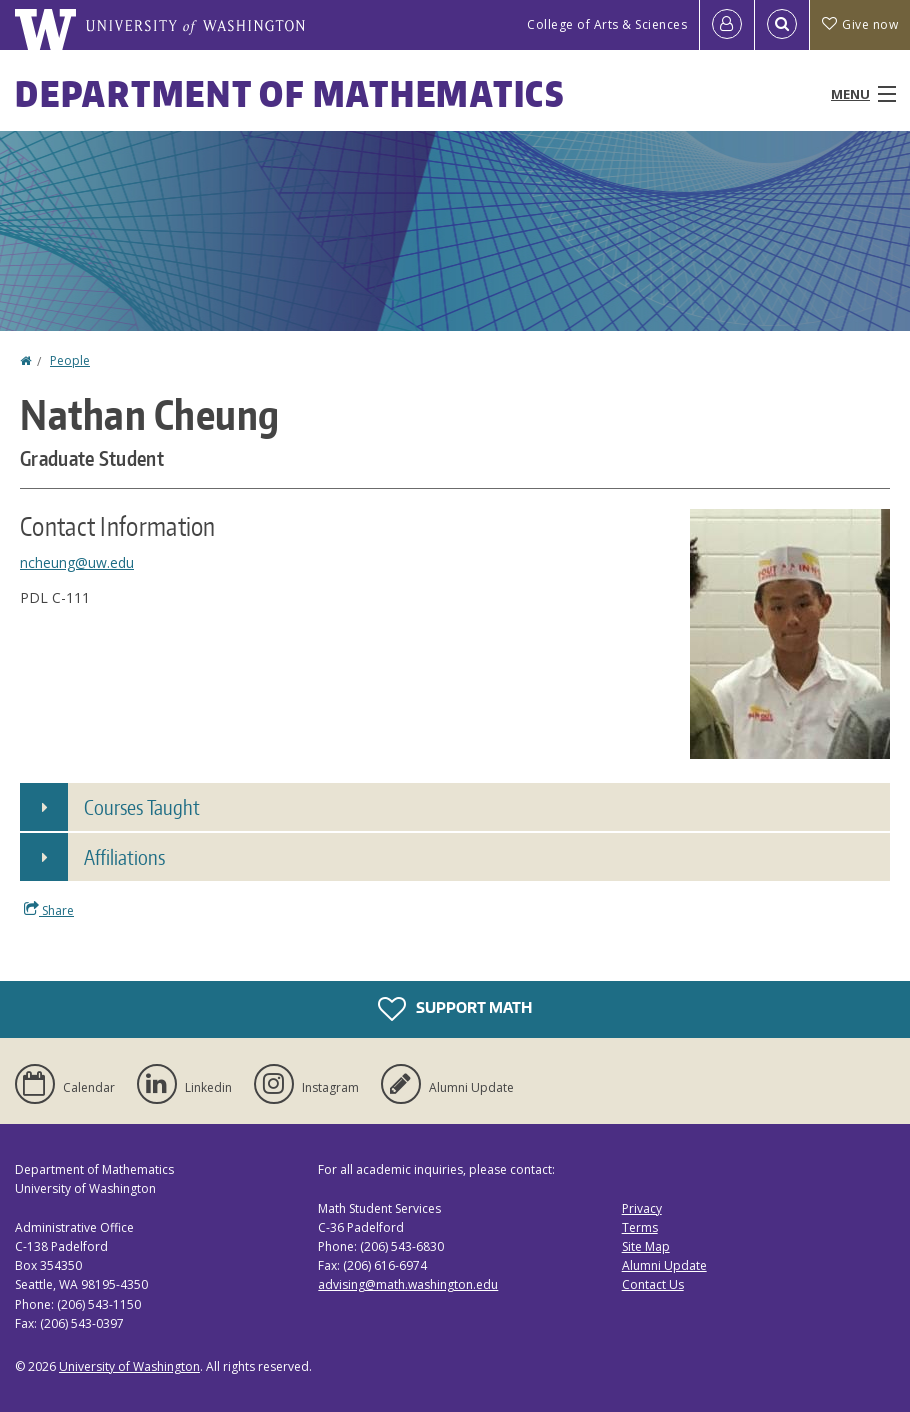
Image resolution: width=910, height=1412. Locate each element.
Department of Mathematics (290, 93)
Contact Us (653, 1284)
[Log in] (727, 25)
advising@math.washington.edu (408, 1284)
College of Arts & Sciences (607, 24)
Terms (640, 1227)
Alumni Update (664, 1265)
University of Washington (129, 1366)
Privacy (642, 1208)
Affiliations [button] (124, 857)
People (70, 360)
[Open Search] (782, 25)
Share (49, 910)
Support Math (455, 1009)
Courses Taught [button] (142, 807)
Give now (860, 24)
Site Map (646, 1246)
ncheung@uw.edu (77, 562)
